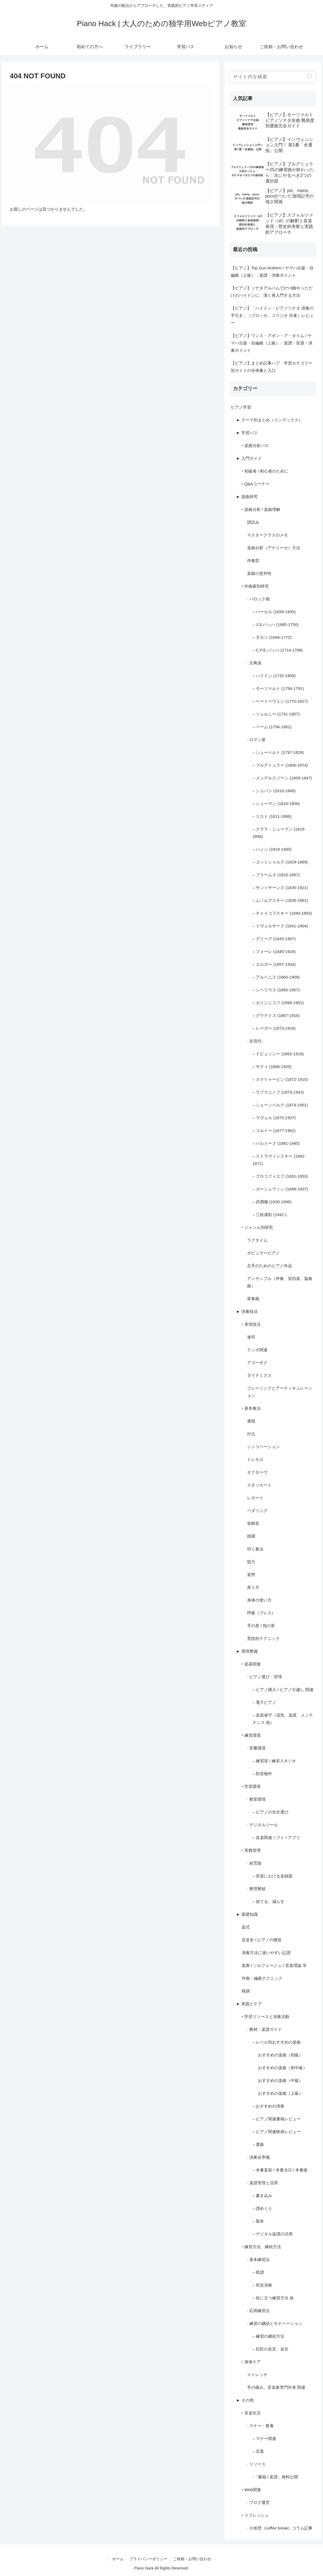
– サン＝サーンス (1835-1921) (280, 887)
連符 (251, 1337)
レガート (255, 1497)
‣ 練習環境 (251, 1735)
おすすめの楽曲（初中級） (282, 2067)
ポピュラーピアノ (263, 1253)
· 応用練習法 (258, 2310)
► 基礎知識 (247, 1914)
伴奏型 (253, 560)
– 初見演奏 (262, 2285)
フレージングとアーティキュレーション (279, 1392)
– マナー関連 (264, 2438)
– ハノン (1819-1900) (272, 849)
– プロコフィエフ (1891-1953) (280, 1176)
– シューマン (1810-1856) (276, 803)
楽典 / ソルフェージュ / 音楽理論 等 (274, 1965)
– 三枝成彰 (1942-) (270, 1214)
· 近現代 (254, 1041)
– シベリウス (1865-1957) (276, 990)
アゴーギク (257, 1362)
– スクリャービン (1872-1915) (280, 1079)
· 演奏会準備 (258, 2157)
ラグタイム (257, 1240)
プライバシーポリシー (148, 2559)
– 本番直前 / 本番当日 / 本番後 (280, 2170)
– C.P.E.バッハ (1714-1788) (278, 650)
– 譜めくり (262, 2208)
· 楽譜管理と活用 (262, 2182)
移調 (246, 1991)
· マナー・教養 (260, 2425)
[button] (309, 77)
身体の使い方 (259, 1600)
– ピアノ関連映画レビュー (277, 2131)
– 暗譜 (258, 2272)
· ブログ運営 (258, 2502)
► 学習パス (247, 432)
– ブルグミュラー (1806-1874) (280, 765)
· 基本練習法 (258, 2259)
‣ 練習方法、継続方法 (261, 2246)
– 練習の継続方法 (269, 2336)
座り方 (253, 1587)
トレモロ (255, 1459)
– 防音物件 (262, 1773)
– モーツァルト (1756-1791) (278, 688)
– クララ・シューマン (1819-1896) (279, 833)
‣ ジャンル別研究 (257, 1227)
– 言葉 (258, 2451)
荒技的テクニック (263, 1638)
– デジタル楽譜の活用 (273, 2234)
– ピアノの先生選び (271, 1812)
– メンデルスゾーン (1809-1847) (282, 778)
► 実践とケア (249, 2003)
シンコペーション (263, 1446)
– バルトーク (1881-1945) (276, 1143)
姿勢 (251, 1574)
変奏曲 (253, 1298)
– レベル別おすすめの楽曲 (277, 2042)
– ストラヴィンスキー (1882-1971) (279, 1160)
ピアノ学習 (241, 407)
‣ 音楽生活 (251, 2413)
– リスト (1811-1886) (272, 816)
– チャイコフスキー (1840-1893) (282, 913)
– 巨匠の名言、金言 (271, 2349)
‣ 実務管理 (251, 1850)
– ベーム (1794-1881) (272, 726)
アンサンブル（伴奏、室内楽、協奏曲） (279, 1282)
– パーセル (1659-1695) (274, 611)
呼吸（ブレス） (261, 1613)
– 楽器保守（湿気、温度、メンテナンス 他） (283, 1719)
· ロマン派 (256, 739)
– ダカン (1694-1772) (272, 637)
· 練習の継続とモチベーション (274, 2323)
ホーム (118, 2559)
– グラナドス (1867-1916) (276, 1015)
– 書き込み (262, 2195)
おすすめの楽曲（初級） (280, 2055)
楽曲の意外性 (259, 573)
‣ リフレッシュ (255, 2515)
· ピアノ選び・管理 (264, 1676)
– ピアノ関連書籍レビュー (277, 2119)
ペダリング (257, 1510)
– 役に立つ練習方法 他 (273, 2298)
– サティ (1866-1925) (272, 1066)
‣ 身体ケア (251, 2361)
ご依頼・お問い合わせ (192, 2559)
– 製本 (258, 2221)
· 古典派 (254, 663)
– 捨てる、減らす (269, 1901)
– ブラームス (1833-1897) (276, 874)
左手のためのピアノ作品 (269, 1265)
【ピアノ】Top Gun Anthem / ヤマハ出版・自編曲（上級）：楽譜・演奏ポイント (272, 271)
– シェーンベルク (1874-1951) (280, 1105)
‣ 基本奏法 (251, 1408)
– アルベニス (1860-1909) (276, 977)
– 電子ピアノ (264, 1702)
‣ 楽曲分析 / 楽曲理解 (261, 509)
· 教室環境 (256, 1799)
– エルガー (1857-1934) (274, 964)
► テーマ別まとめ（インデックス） (269, 420)
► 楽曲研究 (247, 496)
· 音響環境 (256, 1748)
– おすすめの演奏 (269, 2106)
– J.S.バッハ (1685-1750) (276, 624)
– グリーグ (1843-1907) (274, 938)
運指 (251, 1421)
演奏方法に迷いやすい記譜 (266, 1952)
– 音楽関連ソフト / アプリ (276, 1837)
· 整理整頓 (256, 1888)
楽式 (246, 1927)
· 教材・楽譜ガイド (264, 2029)
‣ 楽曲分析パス (255, 445)
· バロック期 (258, 599)
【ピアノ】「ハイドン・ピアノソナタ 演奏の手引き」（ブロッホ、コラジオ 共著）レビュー (272, 315)
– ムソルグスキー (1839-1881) (280, 900)
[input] (273, 77)
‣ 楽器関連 (251, 1664)
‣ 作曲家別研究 (255, 586)
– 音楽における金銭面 (273, 1876)
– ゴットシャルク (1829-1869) (280, 862)
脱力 (251, 1561)
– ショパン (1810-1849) (274, 790)
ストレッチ (257, 2374)
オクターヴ (257, 1472)
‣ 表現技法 (251, 1324)
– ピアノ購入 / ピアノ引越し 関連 (283, 1689)
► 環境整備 (247, 1651)
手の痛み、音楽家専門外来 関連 (276, 2387)
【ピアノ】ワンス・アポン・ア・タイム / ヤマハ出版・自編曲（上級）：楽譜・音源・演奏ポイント (271, 343)
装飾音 (253, 1523)
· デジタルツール (262, 1824)
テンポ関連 (257, 1349)
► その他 (245, 2400)
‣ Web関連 (251, 2489)
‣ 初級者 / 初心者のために (265, 471)
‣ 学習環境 (251, 1786)
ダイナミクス (259, 1375)
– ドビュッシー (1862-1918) (278, 1053)
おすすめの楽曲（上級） (280, 2093)
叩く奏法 (255, 1549)
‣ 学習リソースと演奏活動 (265, 2016)
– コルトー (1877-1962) (274, 1130)
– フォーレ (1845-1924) (274, 951)
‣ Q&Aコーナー (255, 484)
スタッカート (259, 1485)
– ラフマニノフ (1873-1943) (278, 1092)
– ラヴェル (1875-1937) (274, 1117)
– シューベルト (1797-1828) (278, 752)
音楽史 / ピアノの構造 (262, 1940)
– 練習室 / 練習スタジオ (274, 1761)
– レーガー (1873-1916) (274, 1028)
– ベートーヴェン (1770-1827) (280, 701)
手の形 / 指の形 (261, 1625)
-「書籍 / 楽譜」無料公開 (275, 2477)
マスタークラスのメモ (267, 535)
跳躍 (251, 1536)
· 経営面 (254, 1863)
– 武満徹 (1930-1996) (272, 1201)
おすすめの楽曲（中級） (280, 2080)
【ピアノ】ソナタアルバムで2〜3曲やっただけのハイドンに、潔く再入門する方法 (272, 292)
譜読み (253, 522)
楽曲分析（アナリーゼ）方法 (273, 547)
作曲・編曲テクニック (262, 1978)
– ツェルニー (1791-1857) (276, 714)
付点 (251, 1434)
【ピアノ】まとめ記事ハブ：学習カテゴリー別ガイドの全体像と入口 (271, 367)
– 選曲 (258, 2144)
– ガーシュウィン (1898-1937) (280, 1189)
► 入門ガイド (249, 458)
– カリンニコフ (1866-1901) (278, 1002)
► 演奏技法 (247, 1311)
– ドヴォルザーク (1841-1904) (280, 926)
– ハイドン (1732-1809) (274, 675)
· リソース (256, 2464)
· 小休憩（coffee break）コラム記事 (280, 2528)
